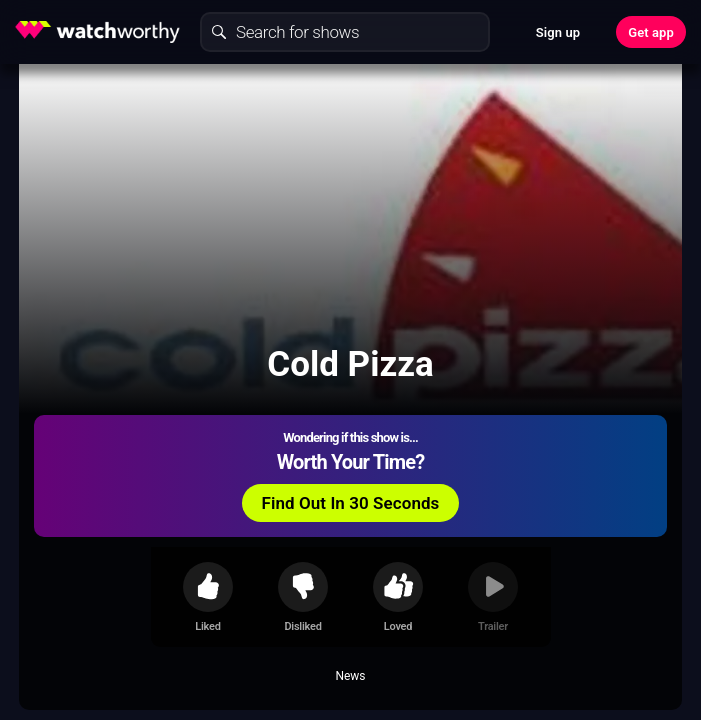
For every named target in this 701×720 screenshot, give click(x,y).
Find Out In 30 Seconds (351, 503)
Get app (651, 32)
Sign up (558, 32)
